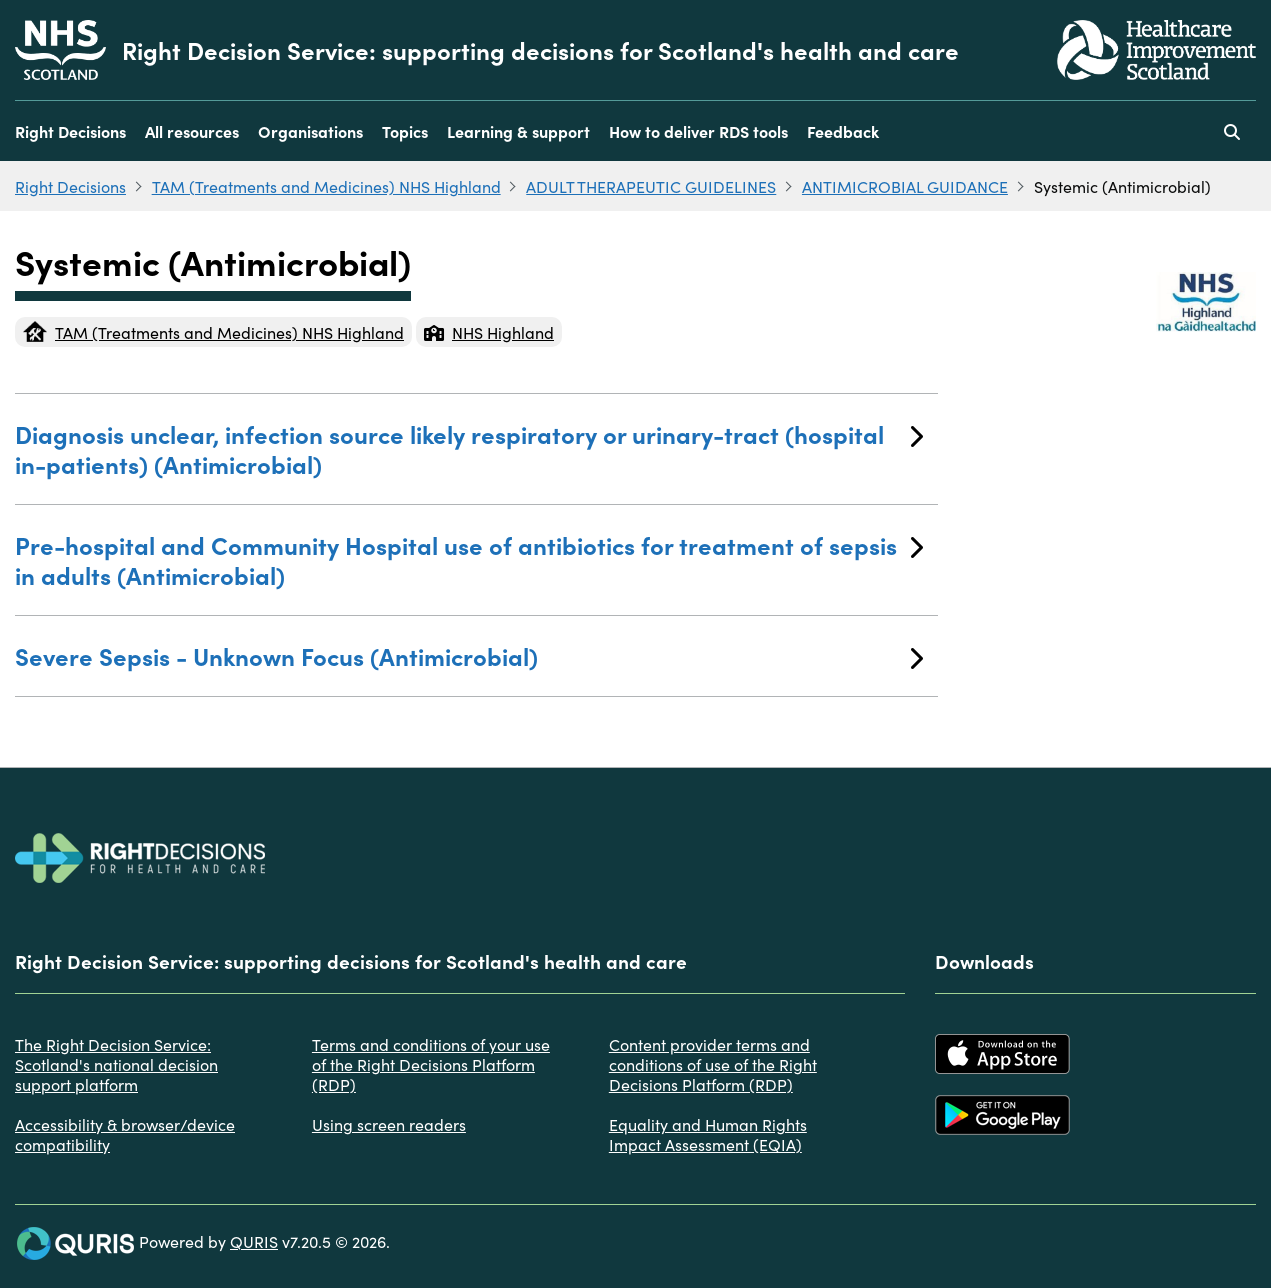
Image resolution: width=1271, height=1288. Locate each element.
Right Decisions (70, 131)
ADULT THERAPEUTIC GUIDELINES (651, 186)
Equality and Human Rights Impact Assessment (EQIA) (708, 1134)
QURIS (254, 1241)
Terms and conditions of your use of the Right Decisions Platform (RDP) (431, 1064)
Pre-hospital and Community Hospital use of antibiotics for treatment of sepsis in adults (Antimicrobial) (469, 559)
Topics (405, 131)
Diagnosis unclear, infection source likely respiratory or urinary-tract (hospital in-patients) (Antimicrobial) (469, 448)
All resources (192, 131)
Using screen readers (389, 1124)
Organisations (310, 131)
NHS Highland (489, 332)
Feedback (843, 131)
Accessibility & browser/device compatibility (125, 1134)
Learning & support (518, 131)
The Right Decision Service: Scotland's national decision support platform (116, 1064)
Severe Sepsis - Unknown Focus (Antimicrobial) (469, 655)
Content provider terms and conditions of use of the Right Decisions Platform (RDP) (713, 1064)
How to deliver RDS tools (698, 131)
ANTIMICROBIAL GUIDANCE (905, 186)
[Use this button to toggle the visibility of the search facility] (1232, 131)
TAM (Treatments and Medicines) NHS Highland (326, 186)
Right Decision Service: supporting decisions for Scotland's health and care (540, 50)
